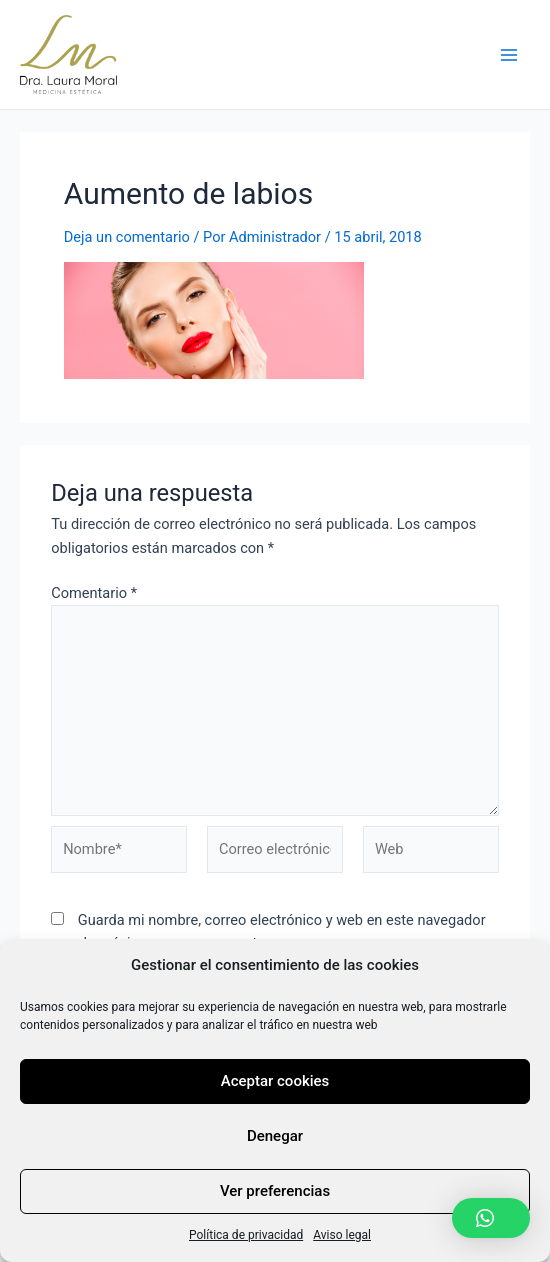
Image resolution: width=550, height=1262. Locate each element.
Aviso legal (342, 1235)
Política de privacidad (246, 1235)
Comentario (94, 593)
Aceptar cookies (275, 1081)
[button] (491, 1218)
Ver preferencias (275, 1191)
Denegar (275, 1136)
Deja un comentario (127, 237)
